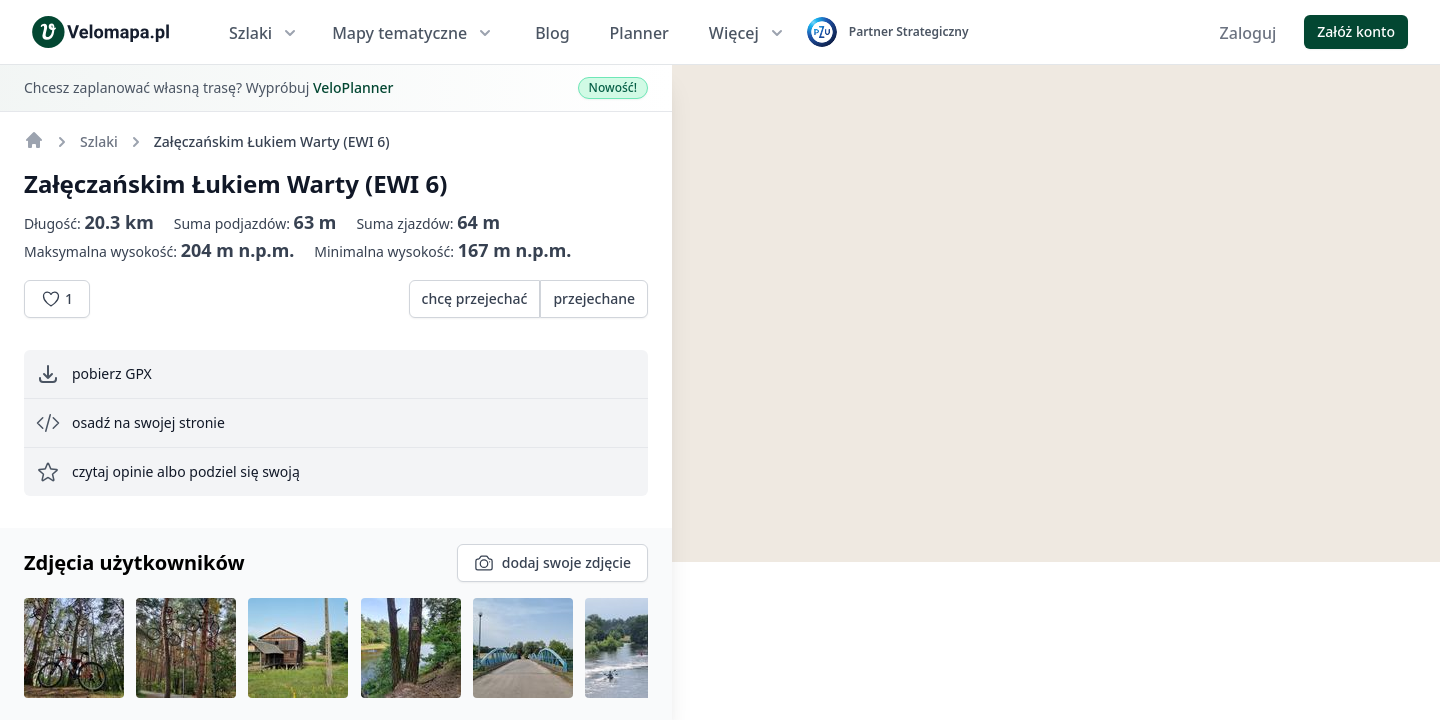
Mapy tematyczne (413, 33)
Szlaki (264, 33)
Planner (639, 33)
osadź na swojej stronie (130, 423)
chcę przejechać (475, 298)
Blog (552, 33)
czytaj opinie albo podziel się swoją (168, 472)
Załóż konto (1356, 31)
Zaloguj (1248, 33)
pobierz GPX (94, 374)
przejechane (594, 298)
